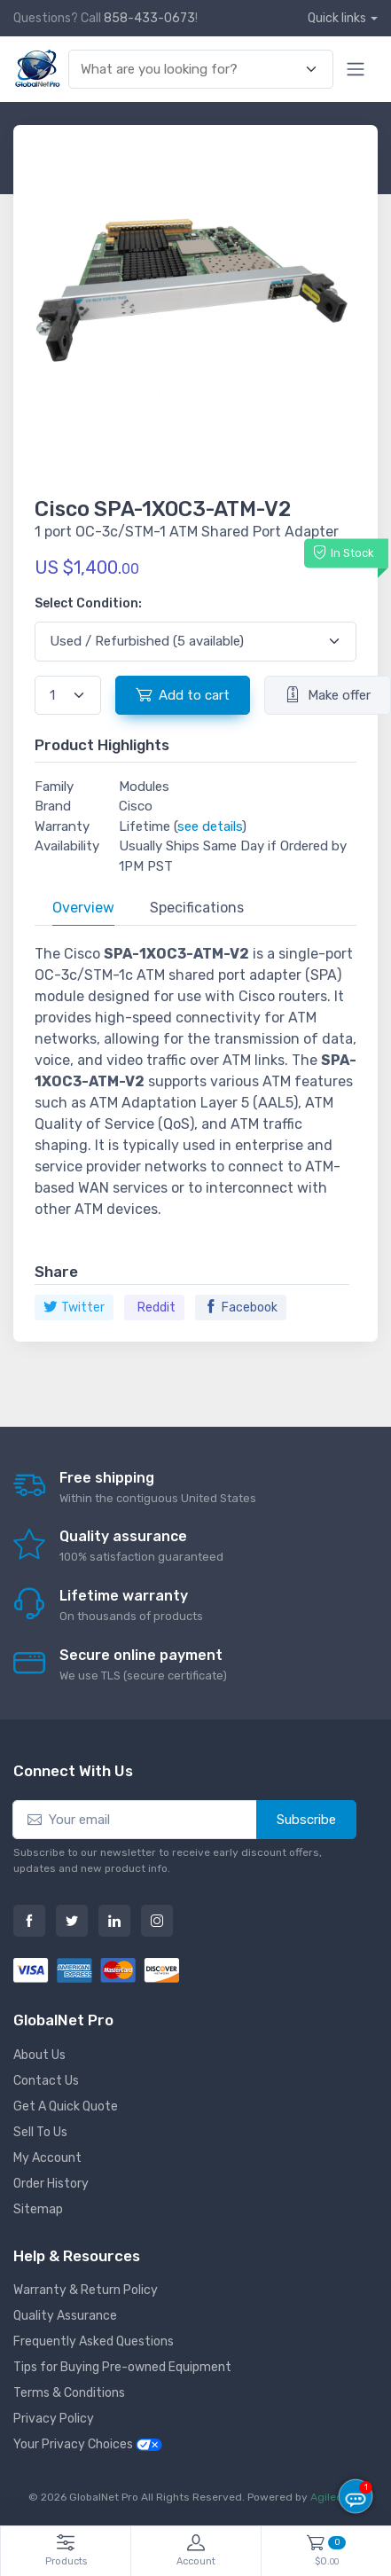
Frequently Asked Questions (93, 2341)
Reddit (156, 1307)
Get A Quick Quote (65, 2106)
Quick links (337, 18)
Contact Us (46, 2080)
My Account (47, 2157)
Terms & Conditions (69, 2392)
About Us (39, 2055)
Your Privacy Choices (87, 2444)
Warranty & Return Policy (85, 2290)
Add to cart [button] (183, 694)
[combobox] (191, 69)
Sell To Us (40, 2132)
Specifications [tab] (197, 907)
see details (209, 826)
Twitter (74, 1307)
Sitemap (38, 2209)
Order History (51, 2183)
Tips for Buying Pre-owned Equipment (122, 2367)
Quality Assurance (65, 2315)
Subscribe (306, 1820)
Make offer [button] (328, 694)
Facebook (241, 1307)
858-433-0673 (149, 18)
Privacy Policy (53, 2418)
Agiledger (335, 2497)
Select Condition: (88, 603)
